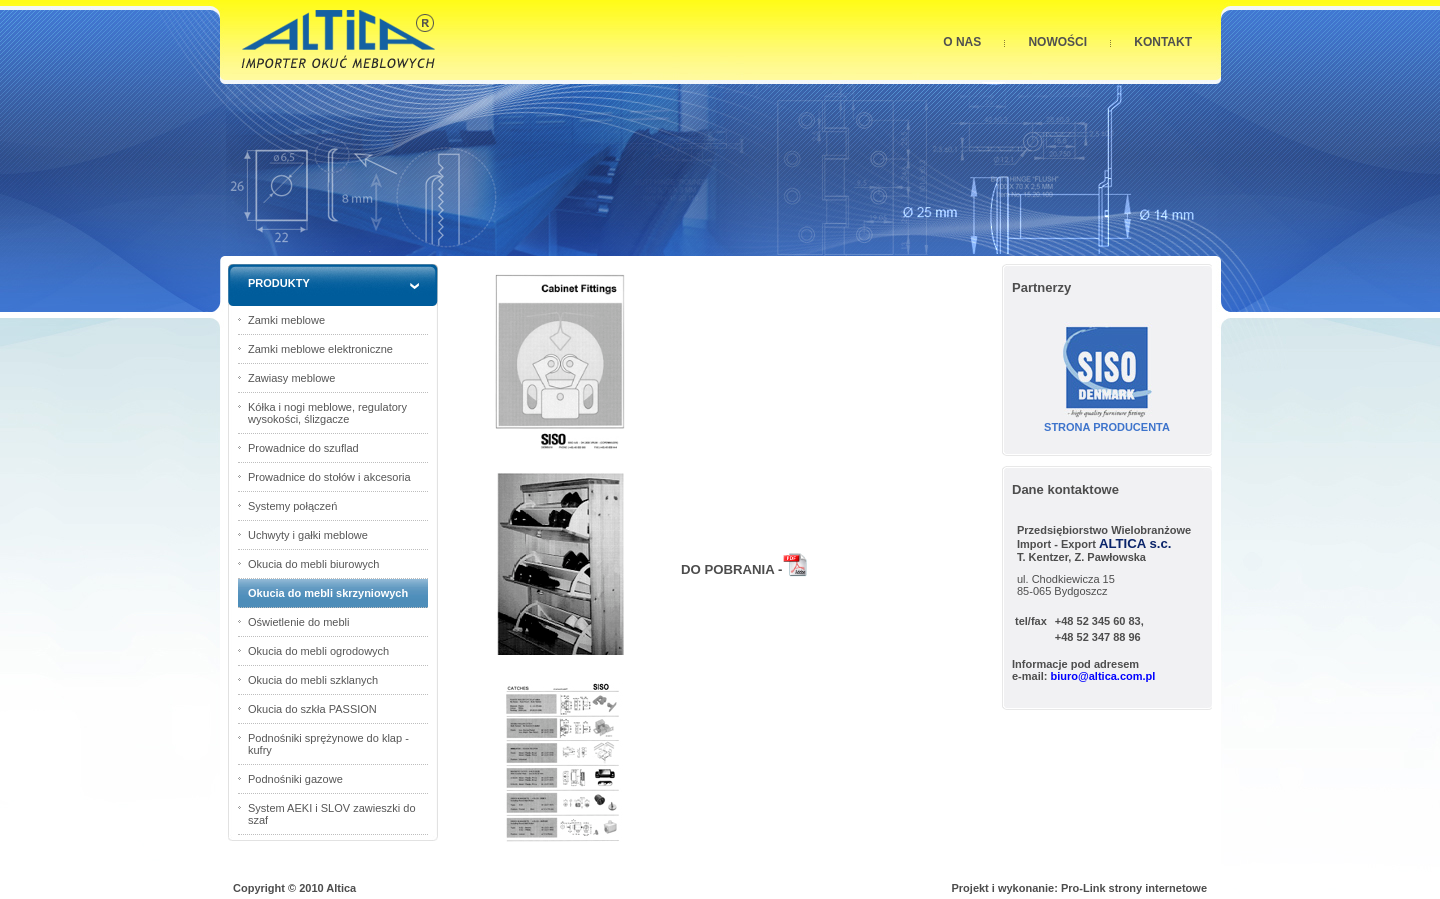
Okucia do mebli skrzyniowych (328, 593)
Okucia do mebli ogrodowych (318, 651)
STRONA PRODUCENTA (1107, 427)
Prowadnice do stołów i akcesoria (329, 477)
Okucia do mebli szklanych (313, 680)
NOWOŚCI (1057, 42)
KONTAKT (1163, 42)
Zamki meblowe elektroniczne (320, 349)
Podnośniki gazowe (295, 779)
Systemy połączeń (292, 506)
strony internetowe (1158, 888)
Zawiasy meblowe (291, 378)
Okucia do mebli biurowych (313, 564)
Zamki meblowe (286, 320)
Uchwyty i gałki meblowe (308, 535)
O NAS (962, 42)
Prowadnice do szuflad (303, 448)
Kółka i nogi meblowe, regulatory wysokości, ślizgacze (327, 413)
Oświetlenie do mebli (299, 622)
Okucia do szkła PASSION (312, 709)
